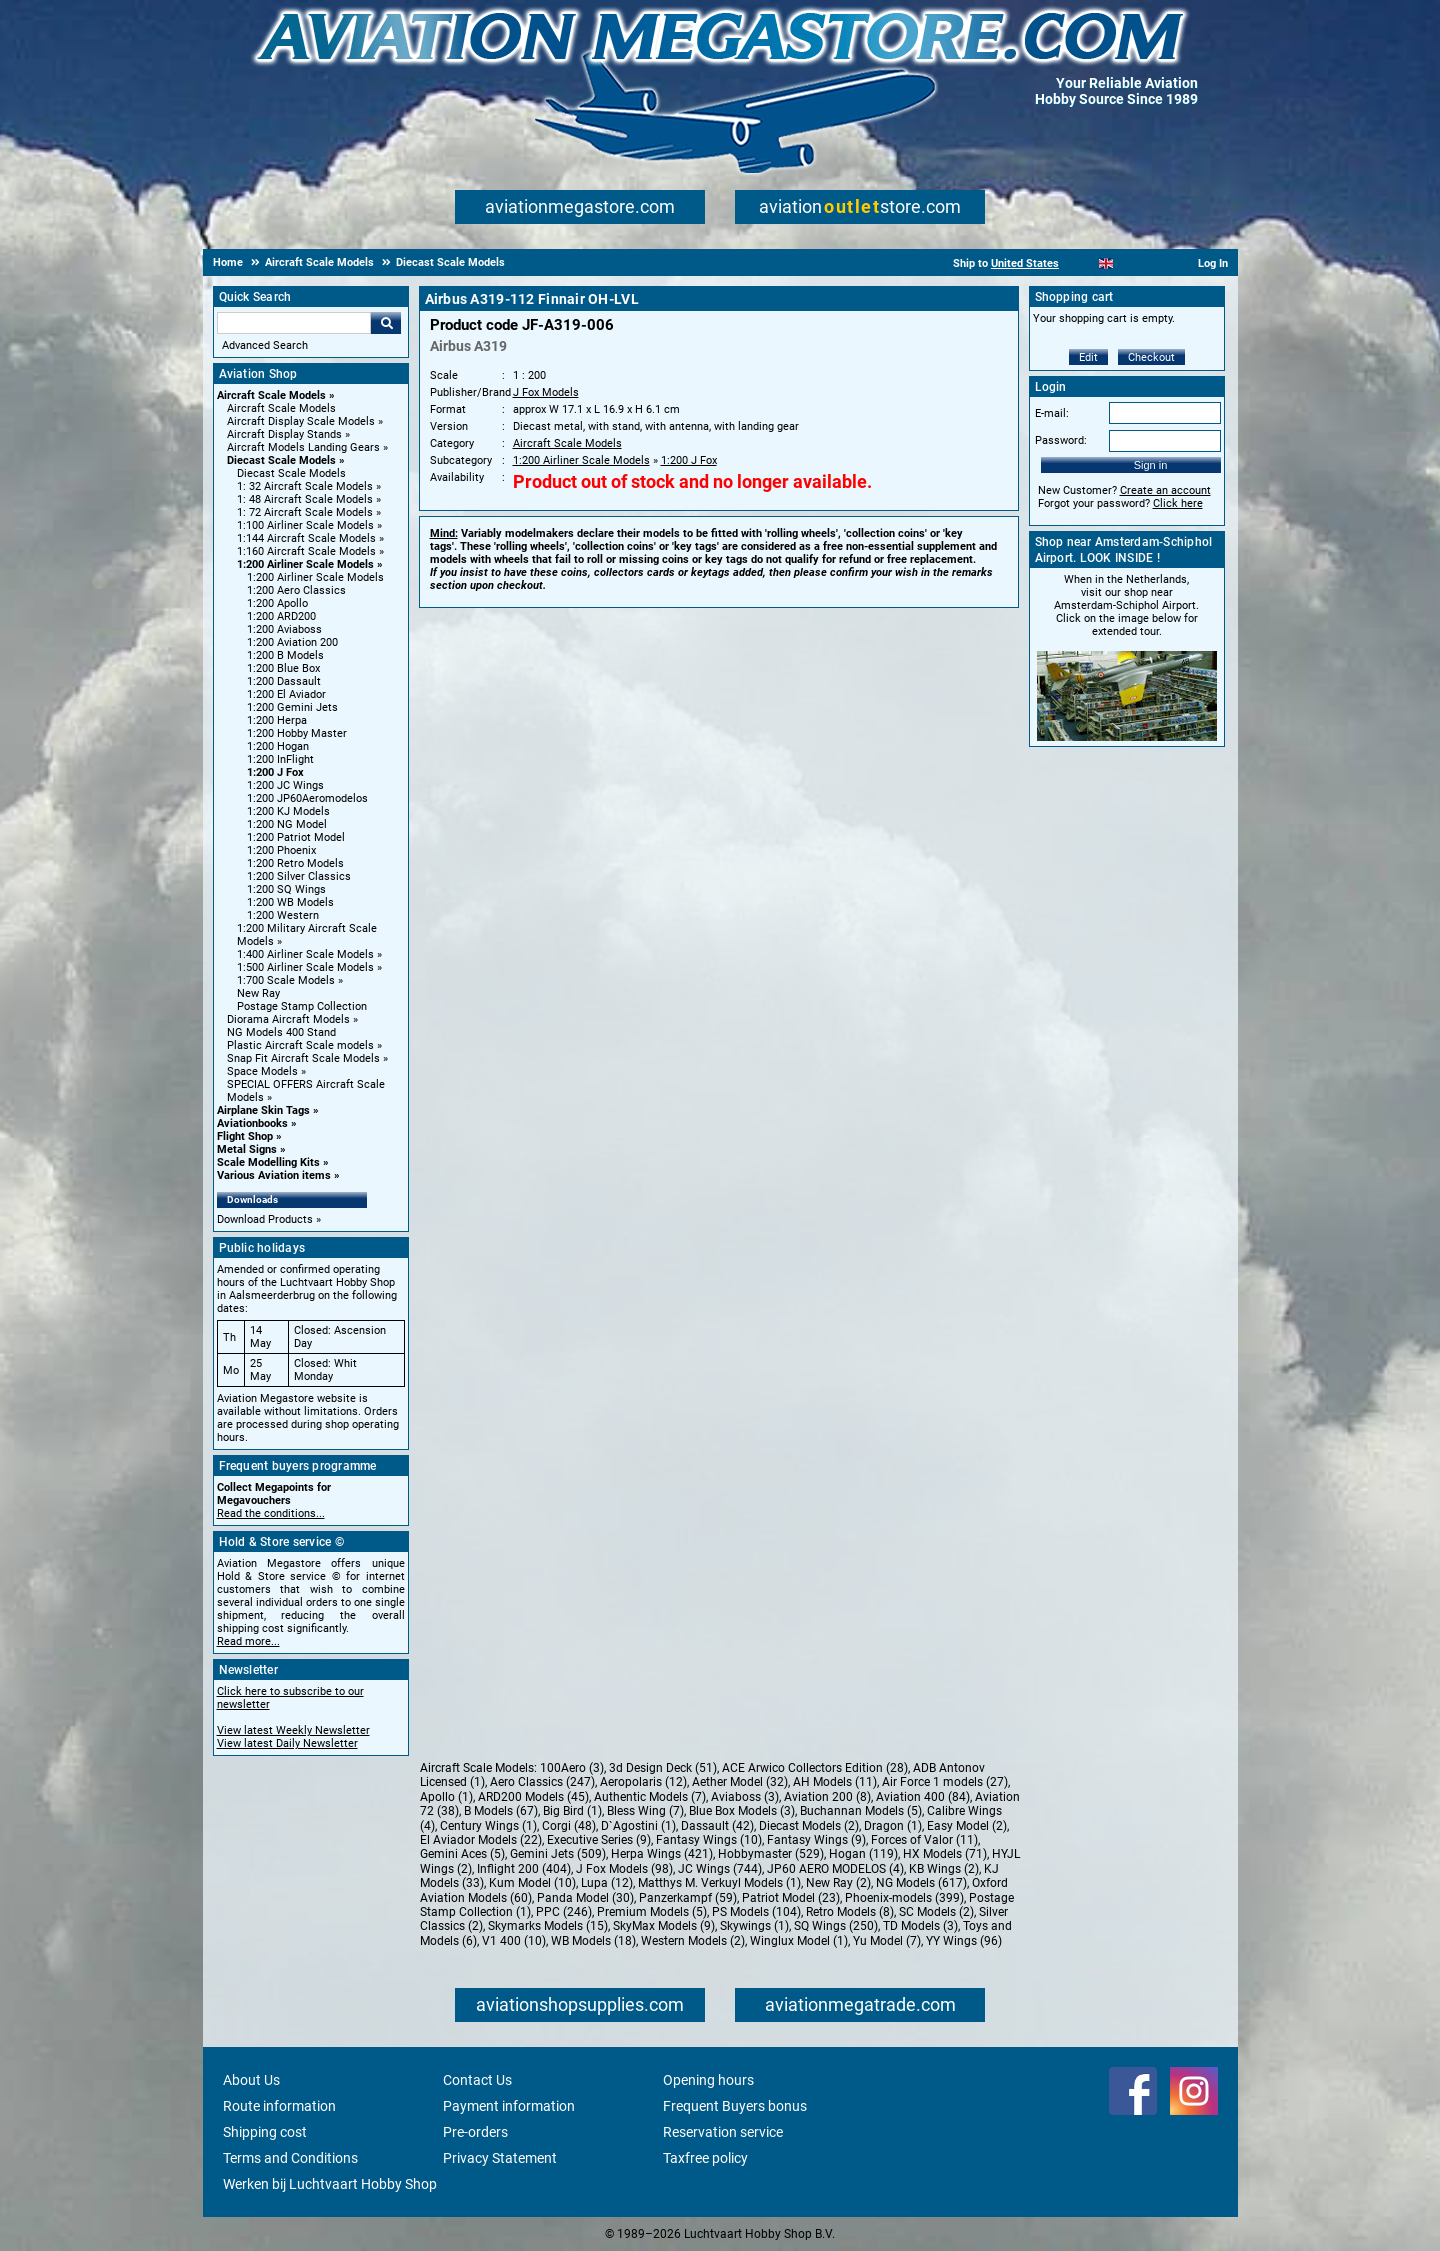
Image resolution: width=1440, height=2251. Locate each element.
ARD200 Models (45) (533, 1797)
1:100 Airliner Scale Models (305, 525)
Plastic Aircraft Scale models (300, 1045)
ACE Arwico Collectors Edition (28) (815, 1768)
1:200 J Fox (275, 772)
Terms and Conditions (290, 2158)
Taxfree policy (705, 2158)
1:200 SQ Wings (286, 889)
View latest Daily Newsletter (287, 1743)
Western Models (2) (693, 1941)
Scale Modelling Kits (268, 1162)
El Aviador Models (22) (481, 1840)
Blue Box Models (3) (742, 1811)
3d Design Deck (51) (663, 1768)
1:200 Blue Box (283, 668)
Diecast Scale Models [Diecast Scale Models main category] (291, 473)
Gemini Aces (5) (462, 1854)
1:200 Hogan (278, 746)
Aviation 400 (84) (923, 1797)
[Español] (1130, 263)
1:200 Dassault (284, 681)
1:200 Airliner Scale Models (305, 564)
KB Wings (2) (944, 1869)
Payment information (509, 2106)
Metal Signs (247, 1149)
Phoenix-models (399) (904, 1898)
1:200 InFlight (280, 759)
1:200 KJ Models (288, 811)
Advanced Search (265, 345)
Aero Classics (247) (542, 1782)
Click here (1178, 503)
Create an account (1165, 490)
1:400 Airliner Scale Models (305, 954)
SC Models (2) (936, 1912)
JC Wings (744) (720, 1869)
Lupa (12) (607, 1883)
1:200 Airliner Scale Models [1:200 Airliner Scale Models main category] (315, 577)
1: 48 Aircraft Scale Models (305, 499)
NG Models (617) (921, 1883)
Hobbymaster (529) (771, 1854)
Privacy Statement (500, 2158)
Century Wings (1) (488, 1826)
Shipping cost (265, 2132)
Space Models (262, 1071)
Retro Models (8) (850, 1912)
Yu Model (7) (887, 1941)
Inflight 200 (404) (524, 1869)
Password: (1061, 440)
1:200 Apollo (277, 603)
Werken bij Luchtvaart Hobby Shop (330, 2184)
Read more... (248, 1641)
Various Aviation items (274, 1175)
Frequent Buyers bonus (735, 2106)
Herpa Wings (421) (662, 1854)
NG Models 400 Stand (281, 1032)
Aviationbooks (252, 1123)
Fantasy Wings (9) (816, 1840)
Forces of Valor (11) (924, 1840)
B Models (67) (501, 1811)
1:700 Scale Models (286, 980)
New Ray (258, 993)
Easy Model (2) (967, 1826)
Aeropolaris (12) (643, 1782)
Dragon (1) (893, 1826)
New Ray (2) (838, 1883)
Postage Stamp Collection (302, 1006)
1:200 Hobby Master (297, 733)
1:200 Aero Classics (296, 590)
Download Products (265, 1219)
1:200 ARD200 (281, 616)
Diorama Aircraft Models (288, 1019)
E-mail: (1052, 413)
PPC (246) (564, 1912)
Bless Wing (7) (645, 1811)
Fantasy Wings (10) (709, 1840)
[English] (1106, 263)
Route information (279, 2106)
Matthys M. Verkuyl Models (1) (719, 1883)
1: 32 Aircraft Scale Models (305, 486)
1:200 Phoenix (281, 850)
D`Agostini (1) (638, 1826)
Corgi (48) (569, 1826)
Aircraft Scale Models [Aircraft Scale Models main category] (281, 408)
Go (386, 323)
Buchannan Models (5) (861, 1811)
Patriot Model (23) (791, 1898)
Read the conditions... (271, 1513)
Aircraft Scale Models (271, 395)
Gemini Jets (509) (558, 1854)
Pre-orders (475, 2132)
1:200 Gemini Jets (292, 707)
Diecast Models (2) (809, 1826)
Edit (1088, 357)
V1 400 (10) (514, 1941)
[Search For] (294, 323)
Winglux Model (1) (799, 1941)
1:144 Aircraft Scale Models (306, 538)
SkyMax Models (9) (664, 1926)
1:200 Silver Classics (299, 876)
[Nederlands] (1081, 263)
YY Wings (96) (964, 1941)
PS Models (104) (756, 1912)
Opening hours (708, 2080)
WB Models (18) (593, 1941)
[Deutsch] (1155, 263)
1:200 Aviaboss (284, 629)
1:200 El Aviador (286, 694)
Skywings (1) (754, 1926)
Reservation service (723, 2132)
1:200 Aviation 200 (292, 642)
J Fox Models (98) (624, 1869)
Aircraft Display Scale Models (301, 421)
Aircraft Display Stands (284, 434)
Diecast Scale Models (281, 460)
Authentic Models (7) (650, 1797)
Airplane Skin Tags (263, 1110)
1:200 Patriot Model (296, 837)
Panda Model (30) (585, 1898)
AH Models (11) (835, 1782)
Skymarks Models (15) (548, 1926)
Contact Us (477, 2080)
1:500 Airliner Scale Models (305, 967)
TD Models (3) (920, 1926)
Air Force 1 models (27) (945, 1782)
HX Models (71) (945, 1854)
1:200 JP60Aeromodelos (307, 798)
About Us (251, 2080)
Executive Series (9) (599, 1840)
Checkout (1151, 357)
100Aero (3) (572, 1768)
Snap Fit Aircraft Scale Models (303, 1058)
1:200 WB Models (290, 902)
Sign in (1151, 465)
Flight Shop (245, 1136)
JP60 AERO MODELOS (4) (835, 1869)
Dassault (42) (717, 1826)
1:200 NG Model (287, 824)
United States (1025, 263)
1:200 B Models (285, 655)
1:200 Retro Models (295, 863)
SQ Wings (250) (836, 1926)
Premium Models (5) (652, 1912)
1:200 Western (283, 915)
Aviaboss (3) (745, 1797)
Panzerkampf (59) (688, 1898)
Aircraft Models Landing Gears (303, 447)
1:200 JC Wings (285, 785)
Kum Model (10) (532, 1883)
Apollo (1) (446, 1797)
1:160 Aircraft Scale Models (306, 551)
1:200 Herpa (277, 720)
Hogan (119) (863, 1854)
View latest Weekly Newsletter (293, 1730)
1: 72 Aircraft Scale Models (305, 512)
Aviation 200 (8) (827, 1797)
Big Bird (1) (572, 1811)
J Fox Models (546, 392)
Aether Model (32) (740, 1782)
